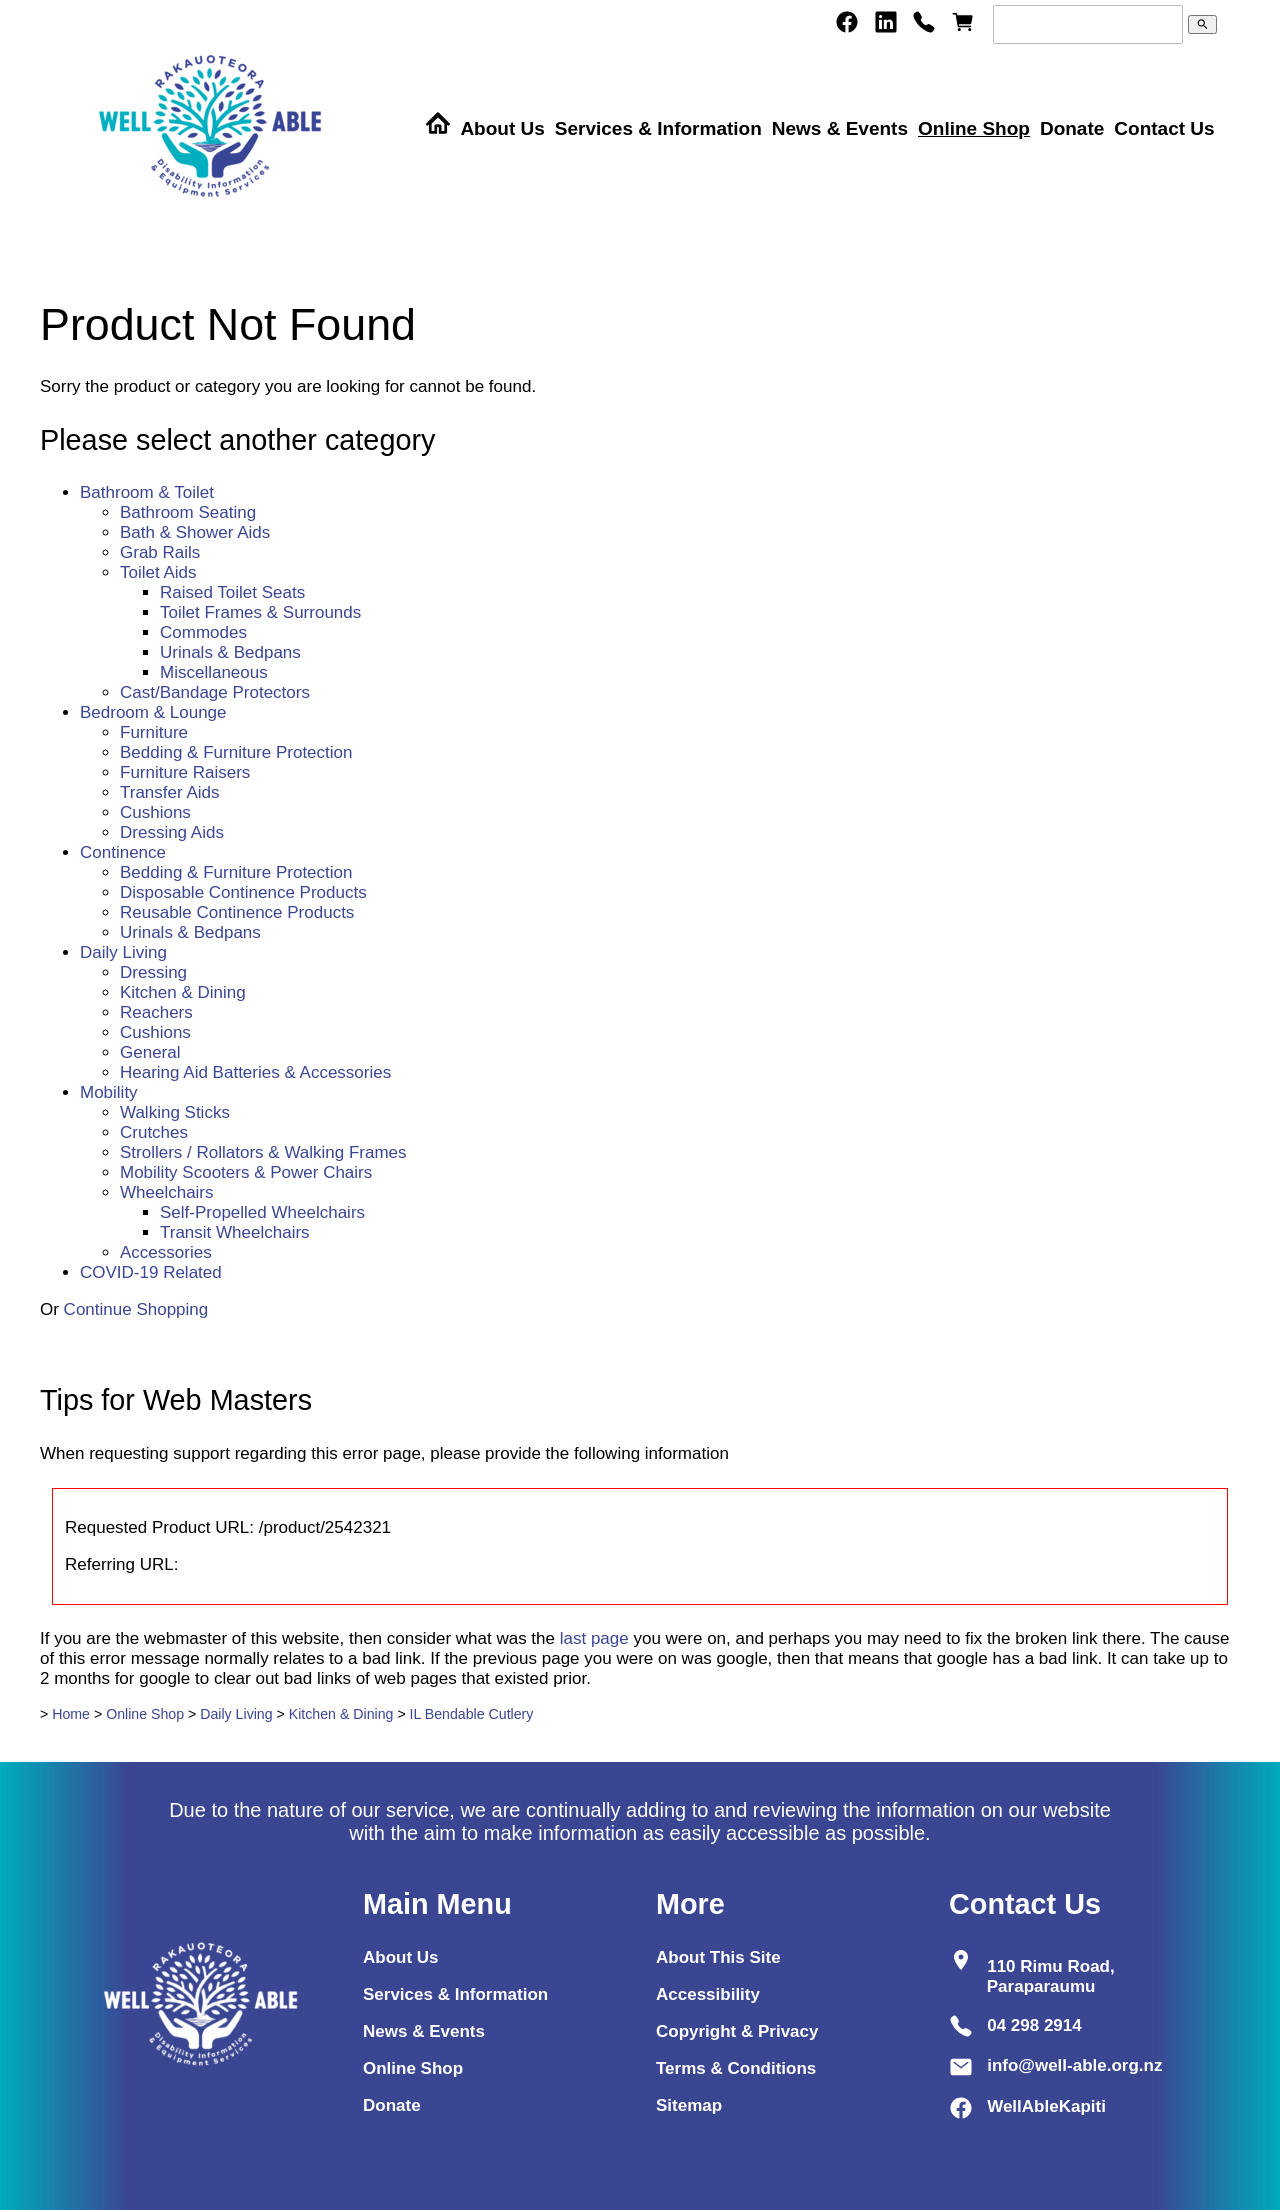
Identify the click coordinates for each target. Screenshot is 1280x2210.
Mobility (109, 1092)
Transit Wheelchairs (235, 1232)
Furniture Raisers (185, 772)
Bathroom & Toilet (147, 492)
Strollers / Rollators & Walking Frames (263, 1152)
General (150, 1052)
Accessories (166, 1252)
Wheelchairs (167, 1192)
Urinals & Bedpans (230, 652)
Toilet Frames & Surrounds (260, 612)
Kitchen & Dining (183, 992)
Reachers (156, 1012)
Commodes (203, 632)
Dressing (153, 972)
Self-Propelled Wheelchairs (262, 1212)
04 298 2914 (1034, 2025)
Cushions (155, 812)
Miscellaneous (214, 672)
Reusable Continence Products (237, 912)
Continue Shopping (136, 1309)
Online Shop (974, 128)
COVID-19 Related (151, 1272)
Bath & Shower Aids (195, 532)
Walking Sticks (175, 1112)
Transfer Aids (170, 792)
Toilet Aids (158, 572)
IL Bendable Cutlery (472, 1714)
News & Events (840, 128)
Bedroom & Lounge (153, 712)
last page (594, 1638)
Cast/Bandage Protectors (215, 692)
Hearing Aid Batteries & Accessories (255, 1072)
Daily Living (123, 952)
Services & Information (658, 128)
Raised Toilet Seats (232, 592)
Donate (1072, 128)
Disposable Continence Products (243, 892)
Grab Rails (160, 552)
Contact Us (1164, 128)
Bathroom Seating (188, 512)
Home (71, 1714)
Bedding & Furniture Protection (236, 752)
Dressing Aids (172, 832)
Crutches (154, 1132)
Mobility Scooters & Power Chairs (246, 1172)
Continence (123, 852)
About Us (502, 128)
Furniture (154, 732)
